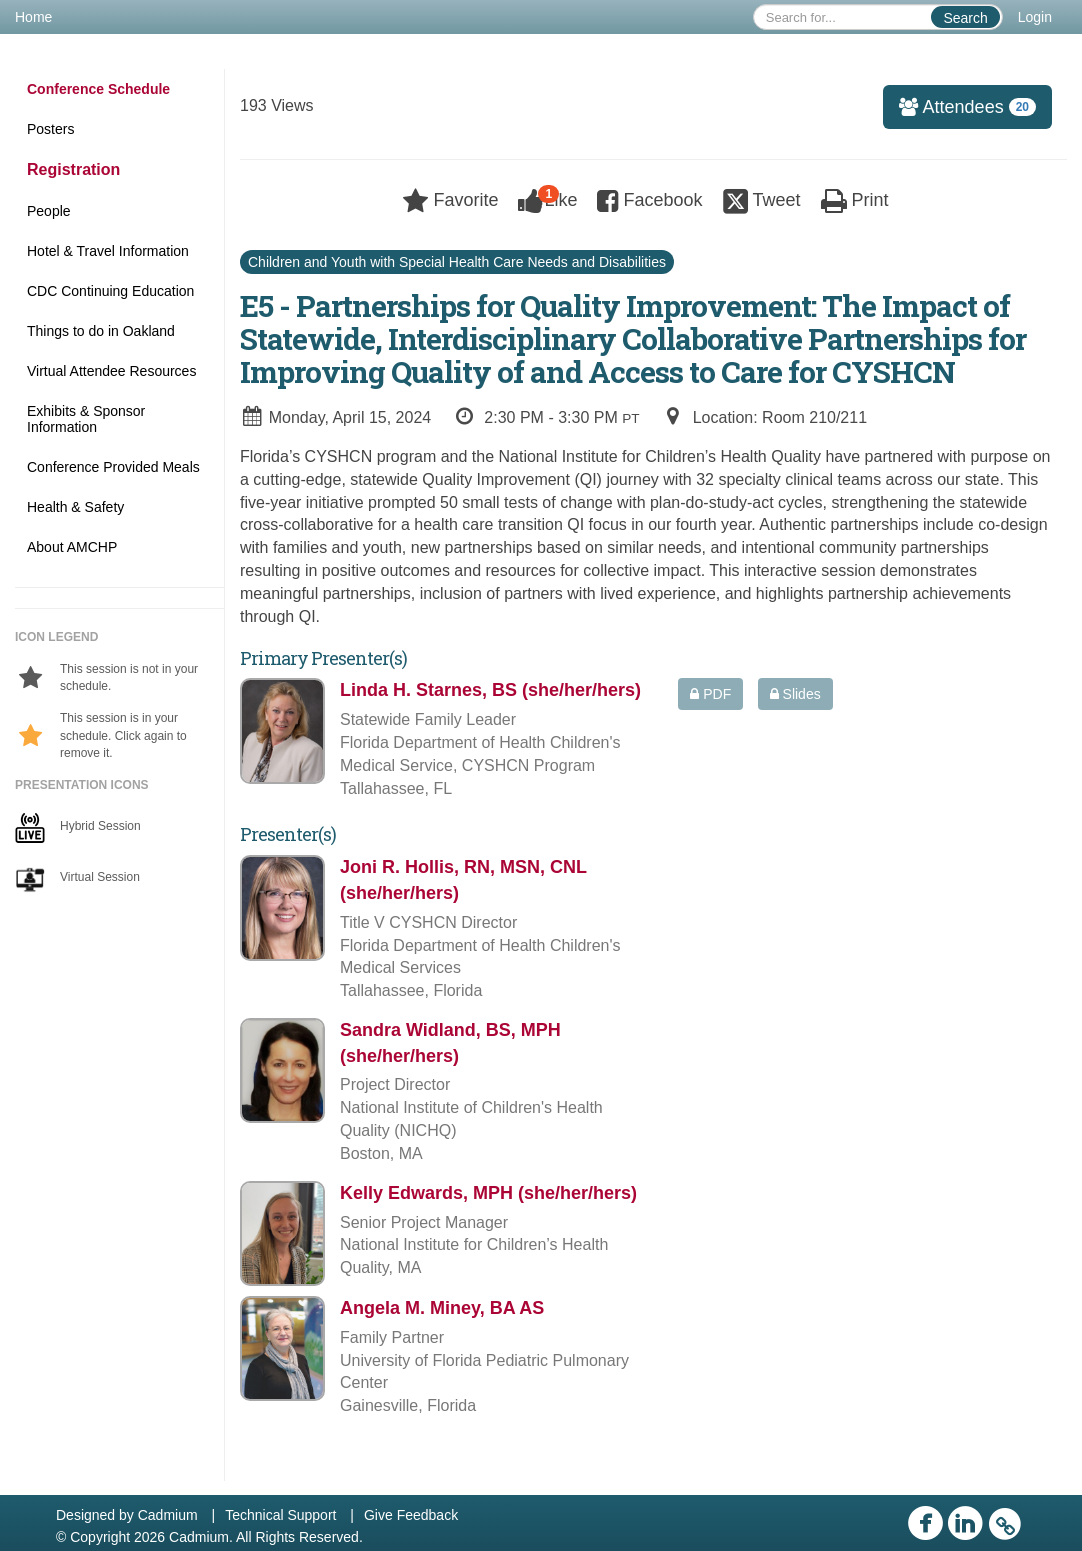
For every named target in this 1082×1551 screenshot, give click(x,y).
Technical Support (280, 1515)
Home (33, 17)
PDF (710, 694)
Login (1035, 17)
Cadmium (168, 1515)
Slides (795, 694)
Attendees (959, 107)
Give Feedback (411, 1515)
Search (965, 18)
